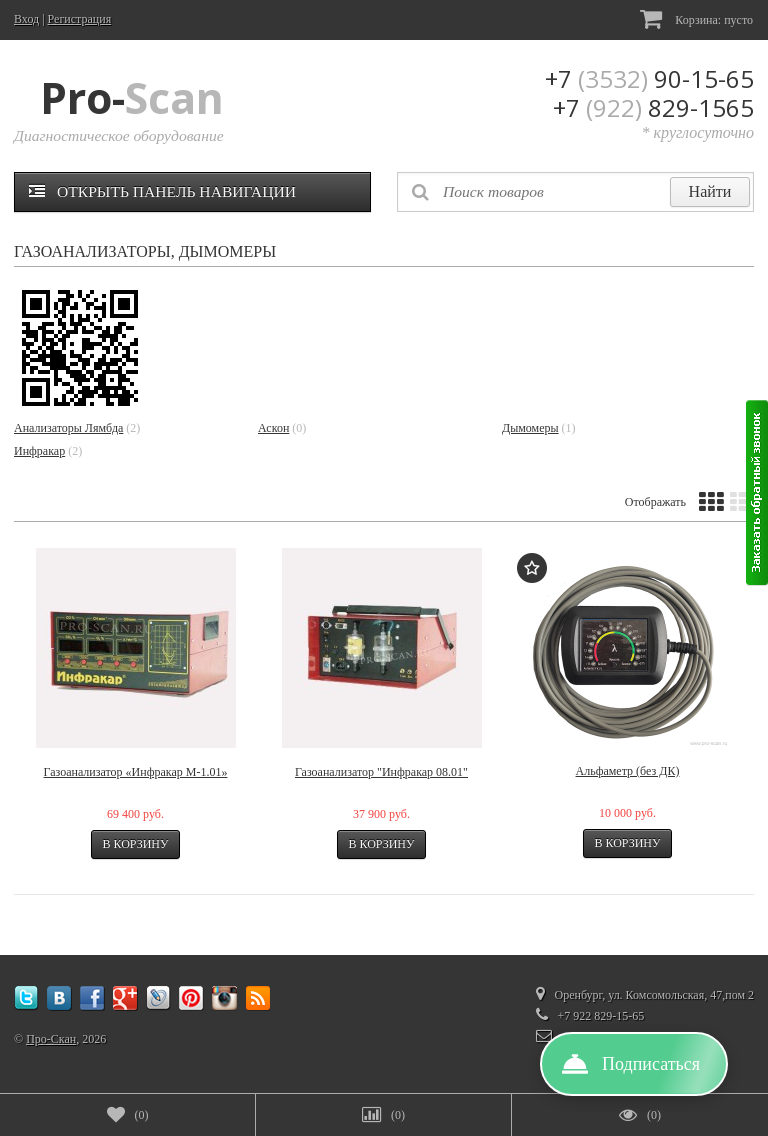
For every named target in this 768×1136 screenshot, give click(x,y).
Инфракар (39, 451)
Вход (26, 19)
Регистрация (80, 19)
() (128, 1115)
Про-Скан (51, 1039)
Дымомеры (530, 428)
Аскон (273, 428)
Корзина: (696, 18)
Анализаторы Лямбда (68, 428)
